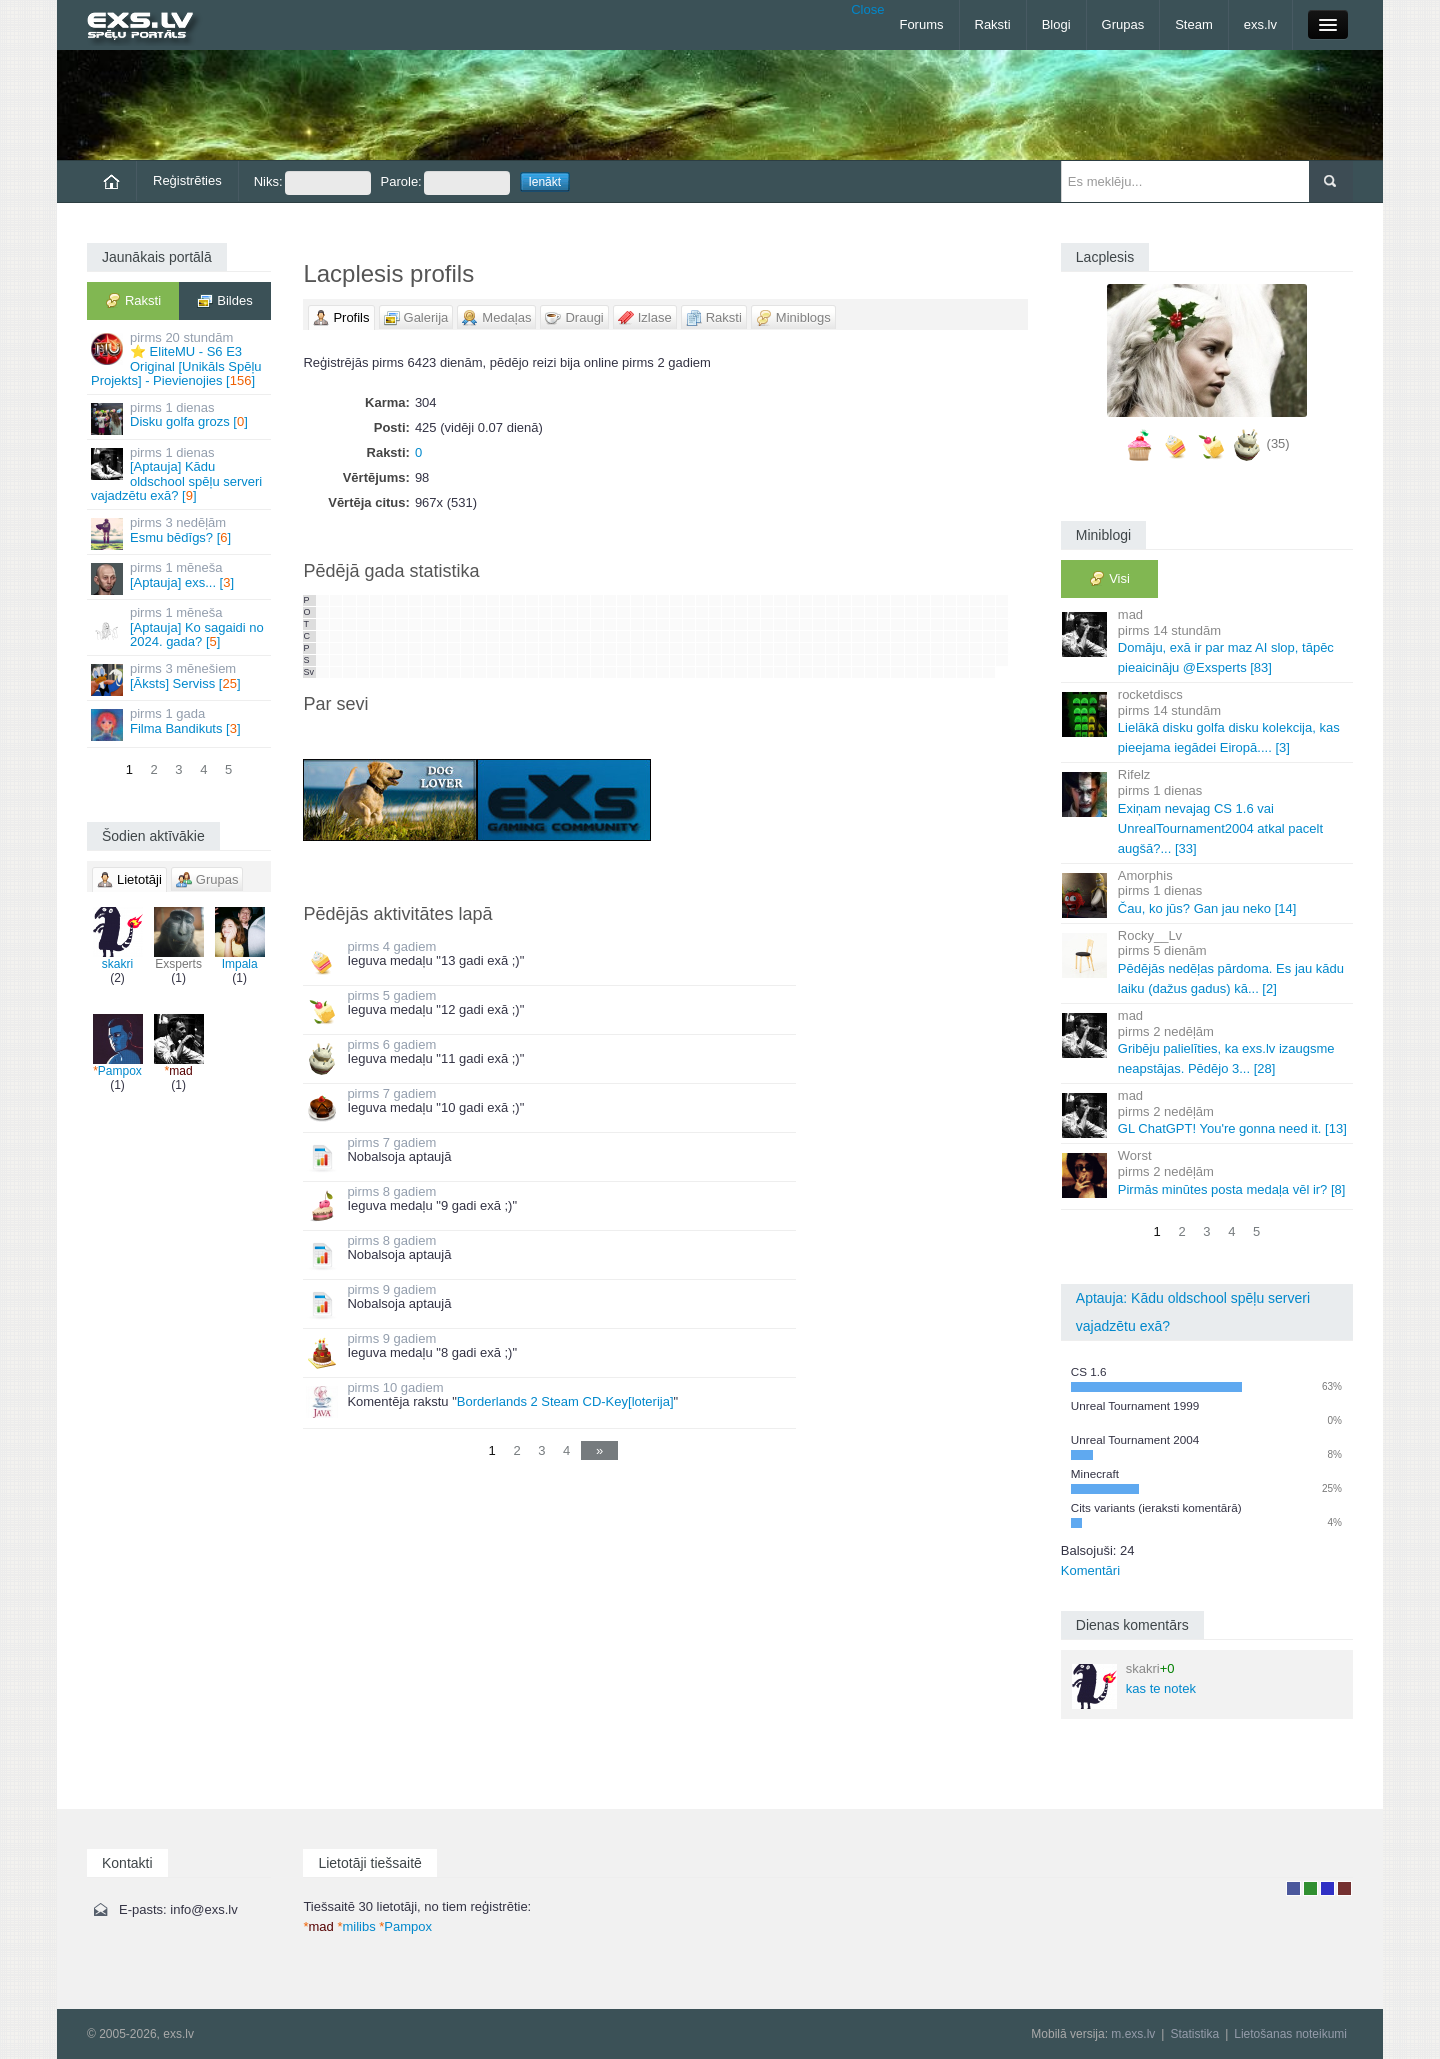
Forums (921, 24)
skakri (118, 939)
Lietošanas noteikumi (1290, 2034)
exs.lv (1260, 24)
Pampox (118, 1046)
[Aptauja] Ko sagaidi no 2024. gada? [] (180, 627)
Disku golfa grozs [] (180, 417)
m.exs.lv (1133, 2034)
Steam (1194, 24)
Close (867, 9)
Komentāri (1090, 1570)
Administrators (1344, 1888)
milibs (356, 1926)
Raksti (993, 24)
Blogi (1056, 24)
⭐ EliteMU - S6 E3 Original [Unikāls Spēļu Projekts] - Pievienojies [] (180, 359)
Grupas (1123, 24)
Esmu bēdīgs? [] (180, 532)
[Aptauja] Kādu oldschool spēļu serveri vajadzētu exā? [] (180, 474)
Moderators (1327, 1888)
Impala (240, 939)
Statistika (1194, 2034)
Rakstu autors (1310, 1888)
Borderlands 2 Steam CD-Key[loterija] (565, 1401)
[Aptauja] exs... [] (180, 577)
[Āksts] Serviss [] (180, 678)
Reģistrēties (187, 180)
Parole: (445, 183)
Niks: (312, 183)
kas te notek (1134, 1685)
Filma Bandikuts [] (180, 723)
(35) (1278, 443)
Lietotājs (1293, 1888)
